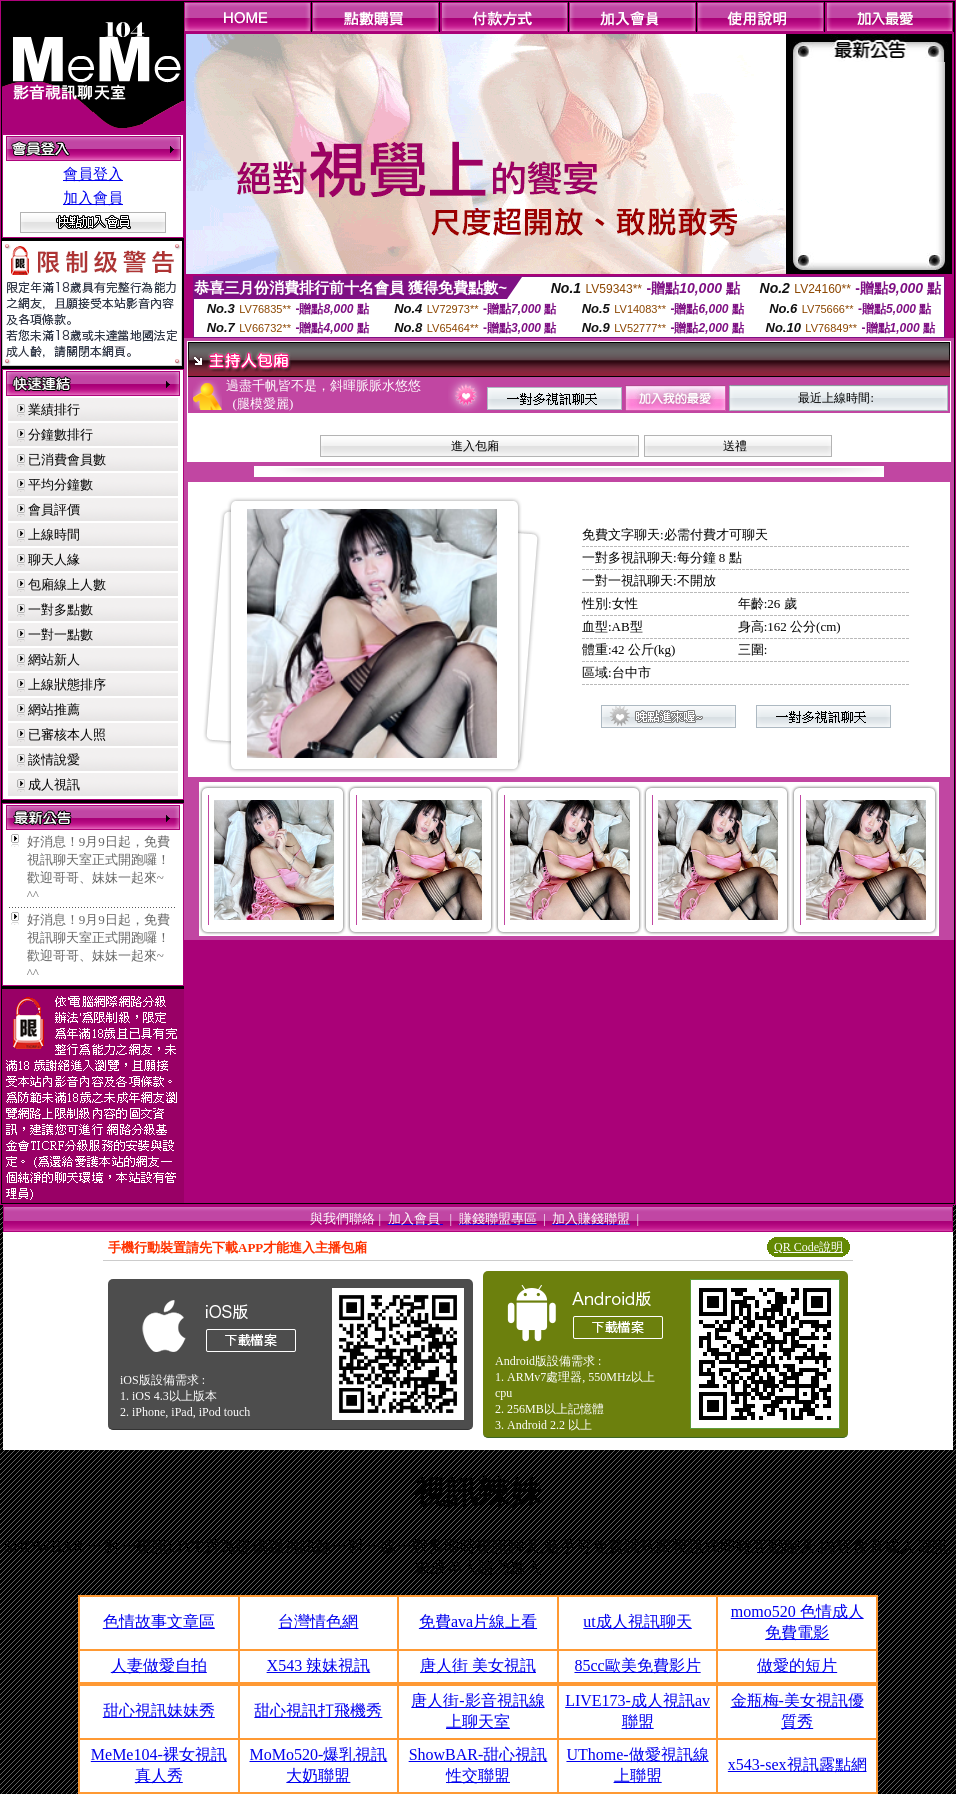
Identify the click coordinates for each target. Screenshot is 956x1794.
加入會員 (93, 198)
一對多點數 (60, 609)
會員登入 (93, 174)
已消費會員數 (67, 459)
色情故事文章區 (159, 1621)
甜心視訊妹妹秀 (159, 1710)
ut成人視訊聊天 (637, 1621)
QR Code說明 (808, 1247)
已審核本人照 (67, 734)
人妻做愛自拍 (159, 1665)
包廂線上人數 (67, 584)
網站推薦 (54, 709)
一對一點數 (60, 634)
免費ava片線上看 (478, 1621)
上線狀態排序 (67, 684)
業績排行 (54, 409)
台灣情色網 (318, 1621)
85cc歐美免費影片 (637, 1665)
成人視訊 (54, 784)
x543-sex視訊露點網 (797, 1764)
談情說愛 (54, 759)
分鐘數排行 (60, 434)
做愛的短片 (797, 1665)
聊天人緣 (54, 559)
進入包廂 (475, 446)
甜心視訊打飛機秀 (318, 1710)
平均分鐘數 (60, 484)
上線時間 (54, 534)
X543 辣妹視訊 (319, 1665)
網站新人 (54, 659)
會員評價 (54, 509)
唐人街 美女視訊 (478, 1665)
